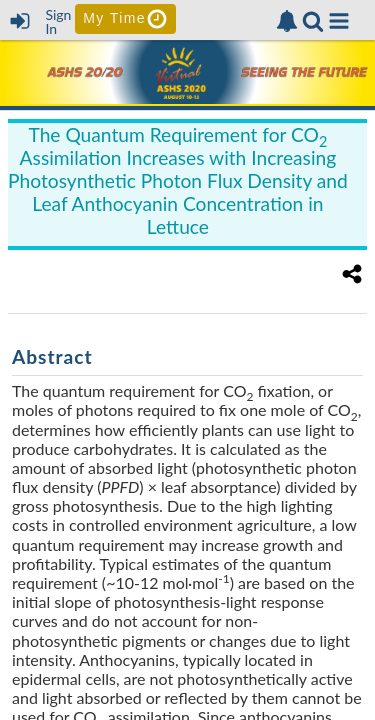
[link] (287, 21)
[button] (339, 21)
